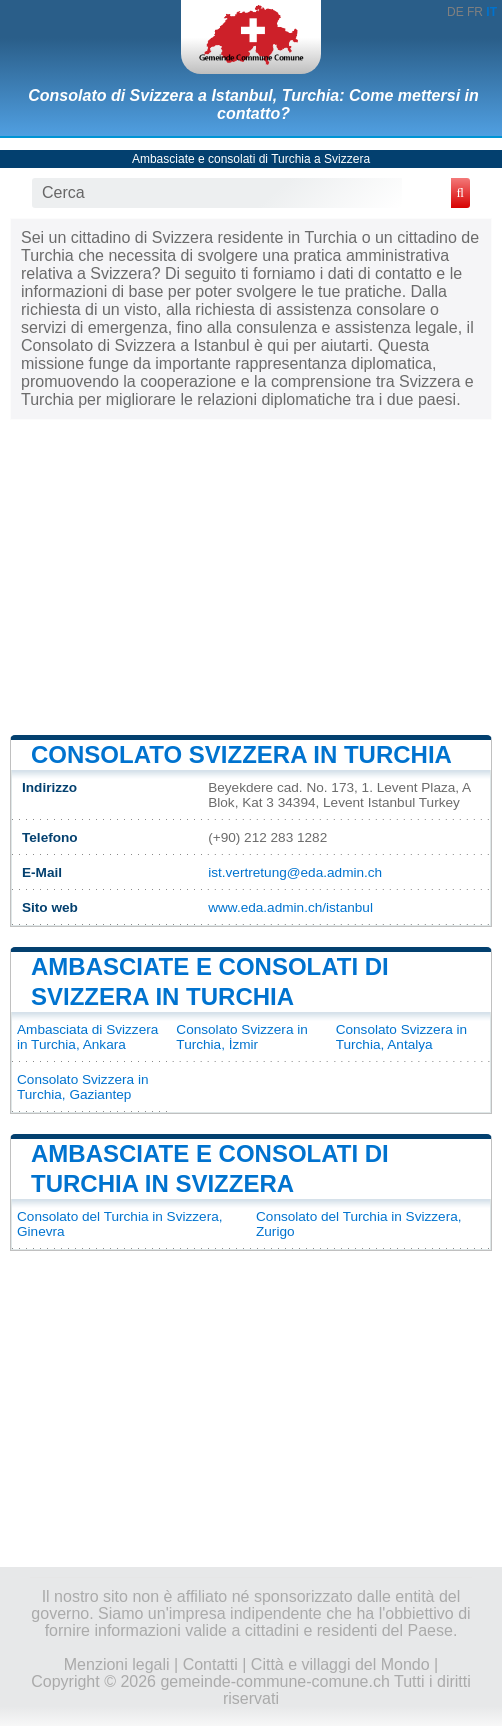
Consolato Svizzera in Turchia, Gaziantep (82, 1087)
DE (455, 12)
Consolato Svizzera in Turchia (241, 754)
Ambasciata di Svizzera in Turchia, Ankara (87, 1037)
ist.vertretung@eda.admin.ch (295, 872)
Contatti (210, 1664)
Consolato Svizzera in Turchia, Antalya (401, 1037)
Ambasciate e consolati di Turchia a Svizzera (251, 159)
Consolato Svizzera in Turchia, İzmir (241, 1037)
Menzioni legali (117, 1664)
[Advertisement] (251, 575)
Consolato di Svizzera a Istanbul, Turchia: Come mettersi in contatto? (253, 104)
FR (475, 12)
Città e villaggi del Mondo (340, 1664)
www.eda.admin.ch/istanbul (290, 907)
